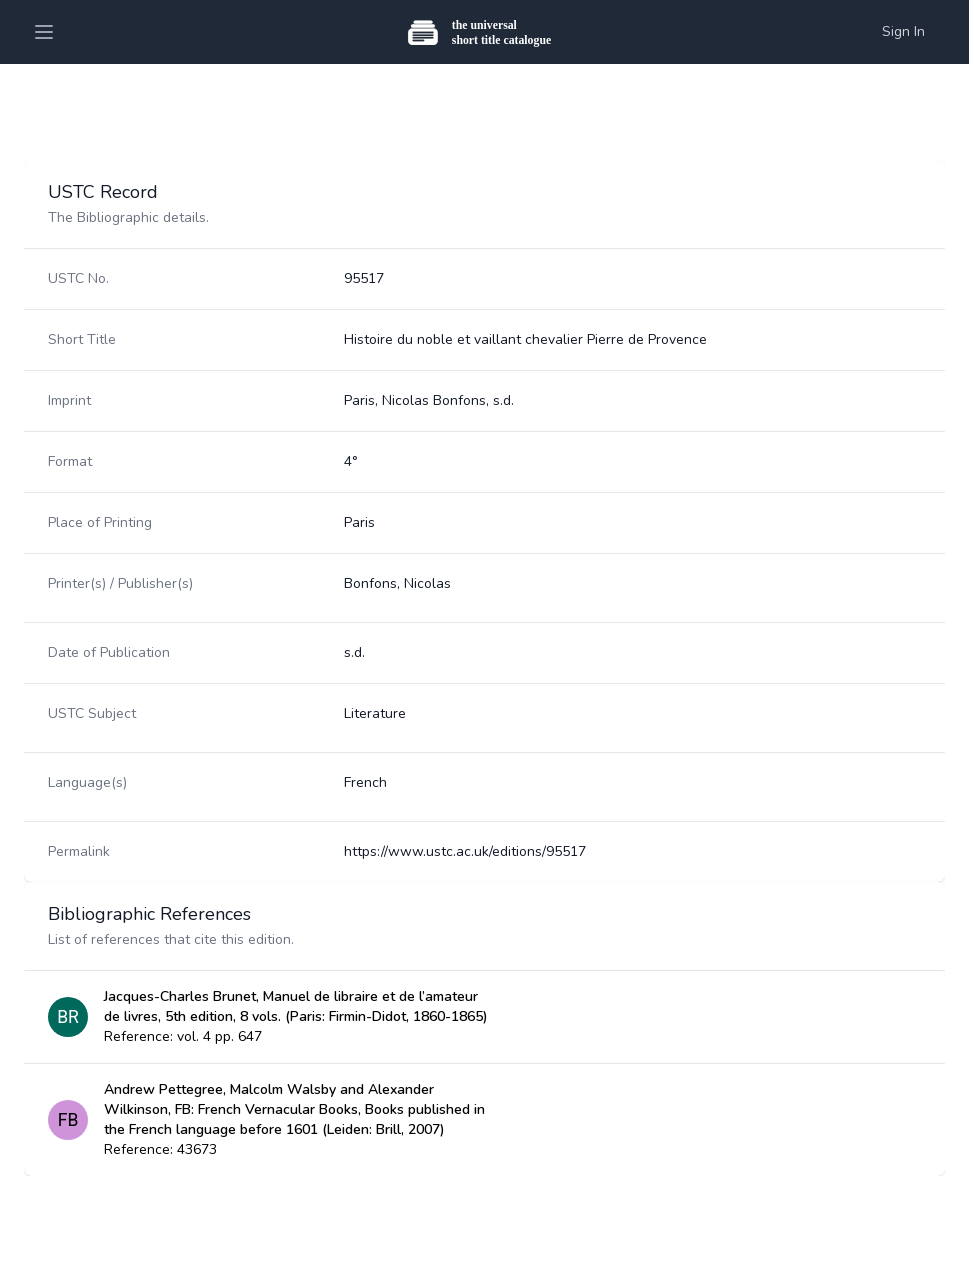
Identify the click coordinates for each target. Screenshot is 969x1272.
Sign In (903, 31)
